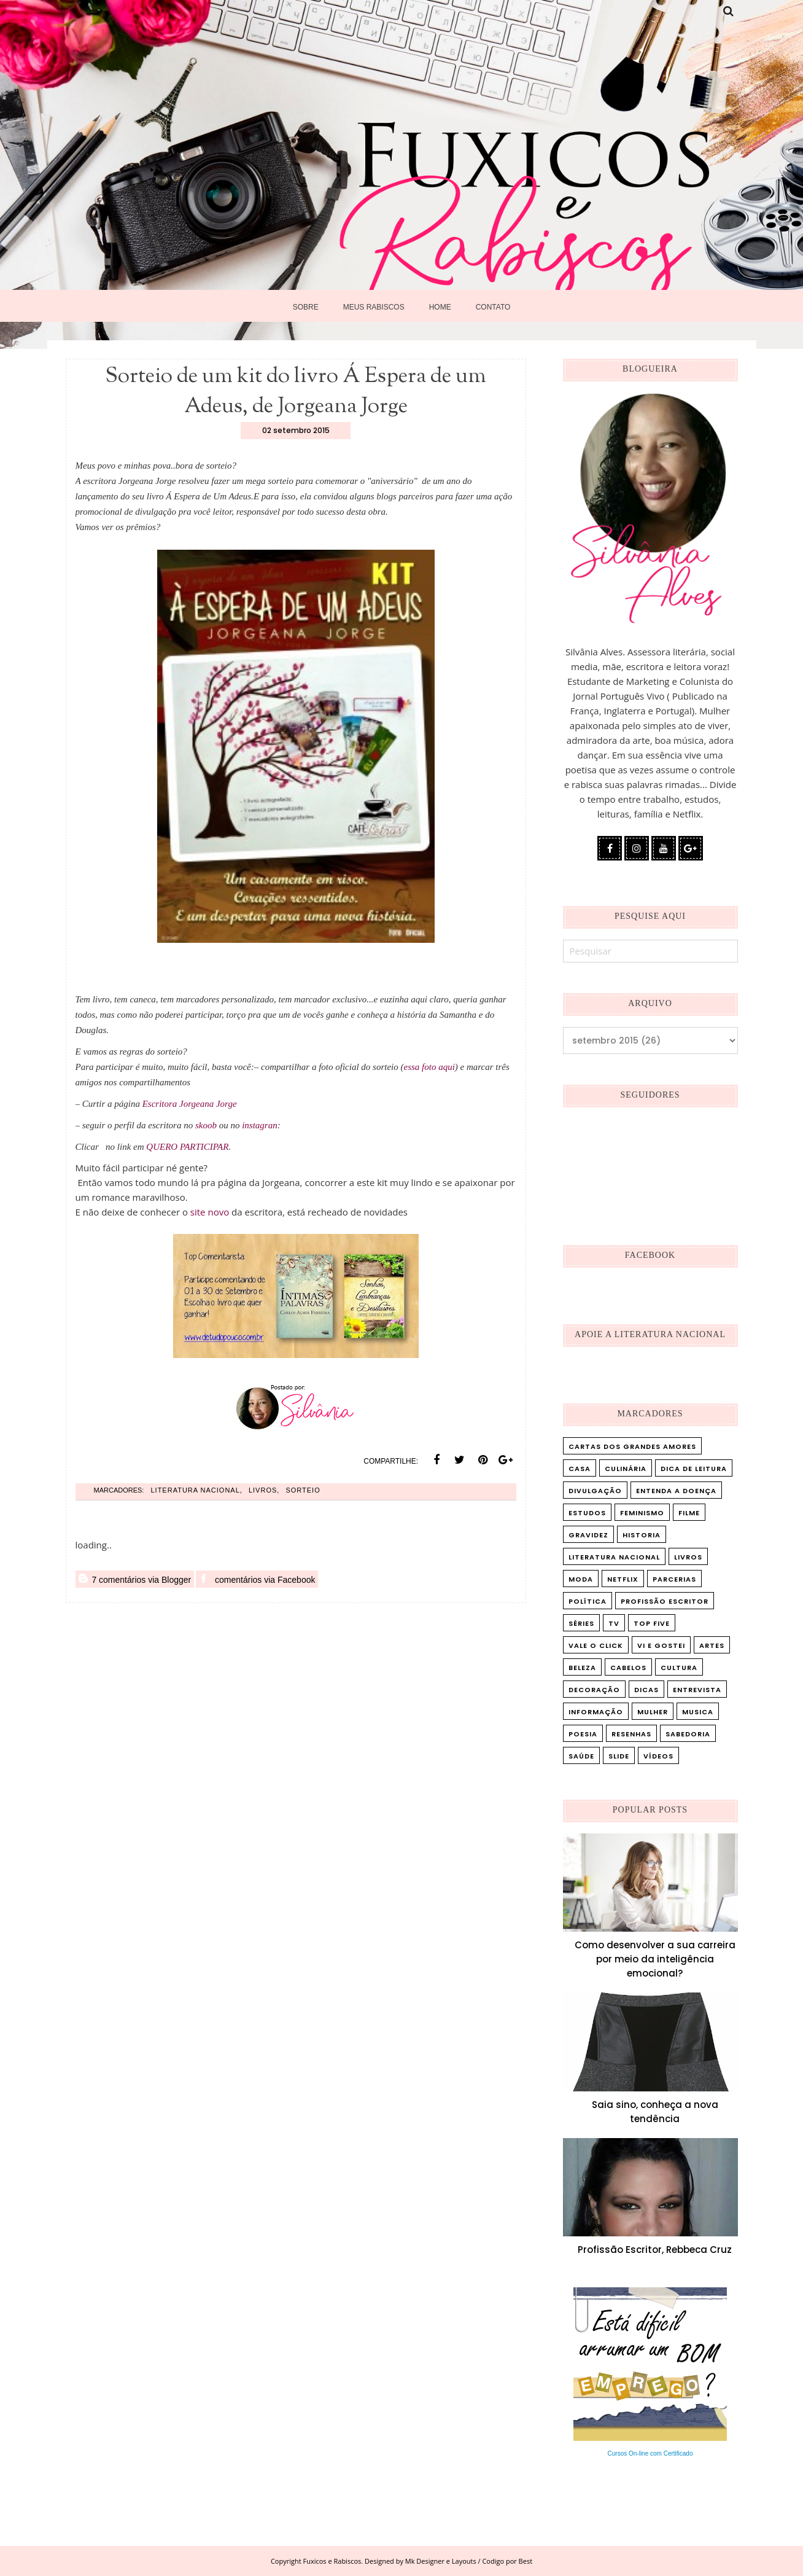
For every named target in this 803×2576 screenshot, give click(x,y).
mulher (652, 1712)
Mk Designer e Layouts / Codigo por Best (468, 2561)
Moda (580, 1579)
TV (613, 1623)
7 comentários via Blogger (135, 1579)
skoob (206, 1125)
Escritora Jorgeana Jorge (189, 1104)
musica (697, 1712)
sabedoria (687, 1734)
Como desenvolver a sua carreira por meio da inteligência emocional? (655, 1959)
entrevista (697, 1690)
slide (618, 1756)
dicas (646, 1690)
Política (587, 1601)
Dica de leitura (694, 1468)
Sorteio (302, 1490)
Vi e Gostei (661, 1645)
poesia (582, 1734)
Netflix (622, 1579)
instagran (259, 1125)
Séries (581, 1623)
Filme (689, 1513)
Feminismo (642, 1513)
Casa (579, 1468)
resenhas (631, 1734)
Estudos (587, 1513)
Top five (652, 1623)
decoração (594, 1690)
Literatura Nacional (194, 1490)
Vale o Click (595, 1645)
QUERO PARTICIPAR (187, 1147)
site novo (210, 1212)
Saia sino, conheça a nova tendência (655, 2111)
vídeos (658, 1756)
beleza (582, 1667)
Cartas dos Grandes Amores (632, 1446)
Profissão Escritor (664, 1601)
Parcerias (674, 1579)
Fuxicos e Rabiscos (332, 2561)
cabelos (628, 1667)
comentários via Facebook (257, 1579)
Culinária (625, 1468)
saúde (581, 1756)
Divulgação (595, 1491)
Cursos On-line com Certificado (650, 2453)
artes (711, 1645)
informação (595, 1712)
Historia (642, 1535)
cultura (679, 1667)
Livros (263, 1490)
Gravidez (588, 1535)
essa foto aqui (428, 1067)
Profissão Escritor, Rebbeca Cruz (655, 2249)
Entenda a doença (676, 1491)
